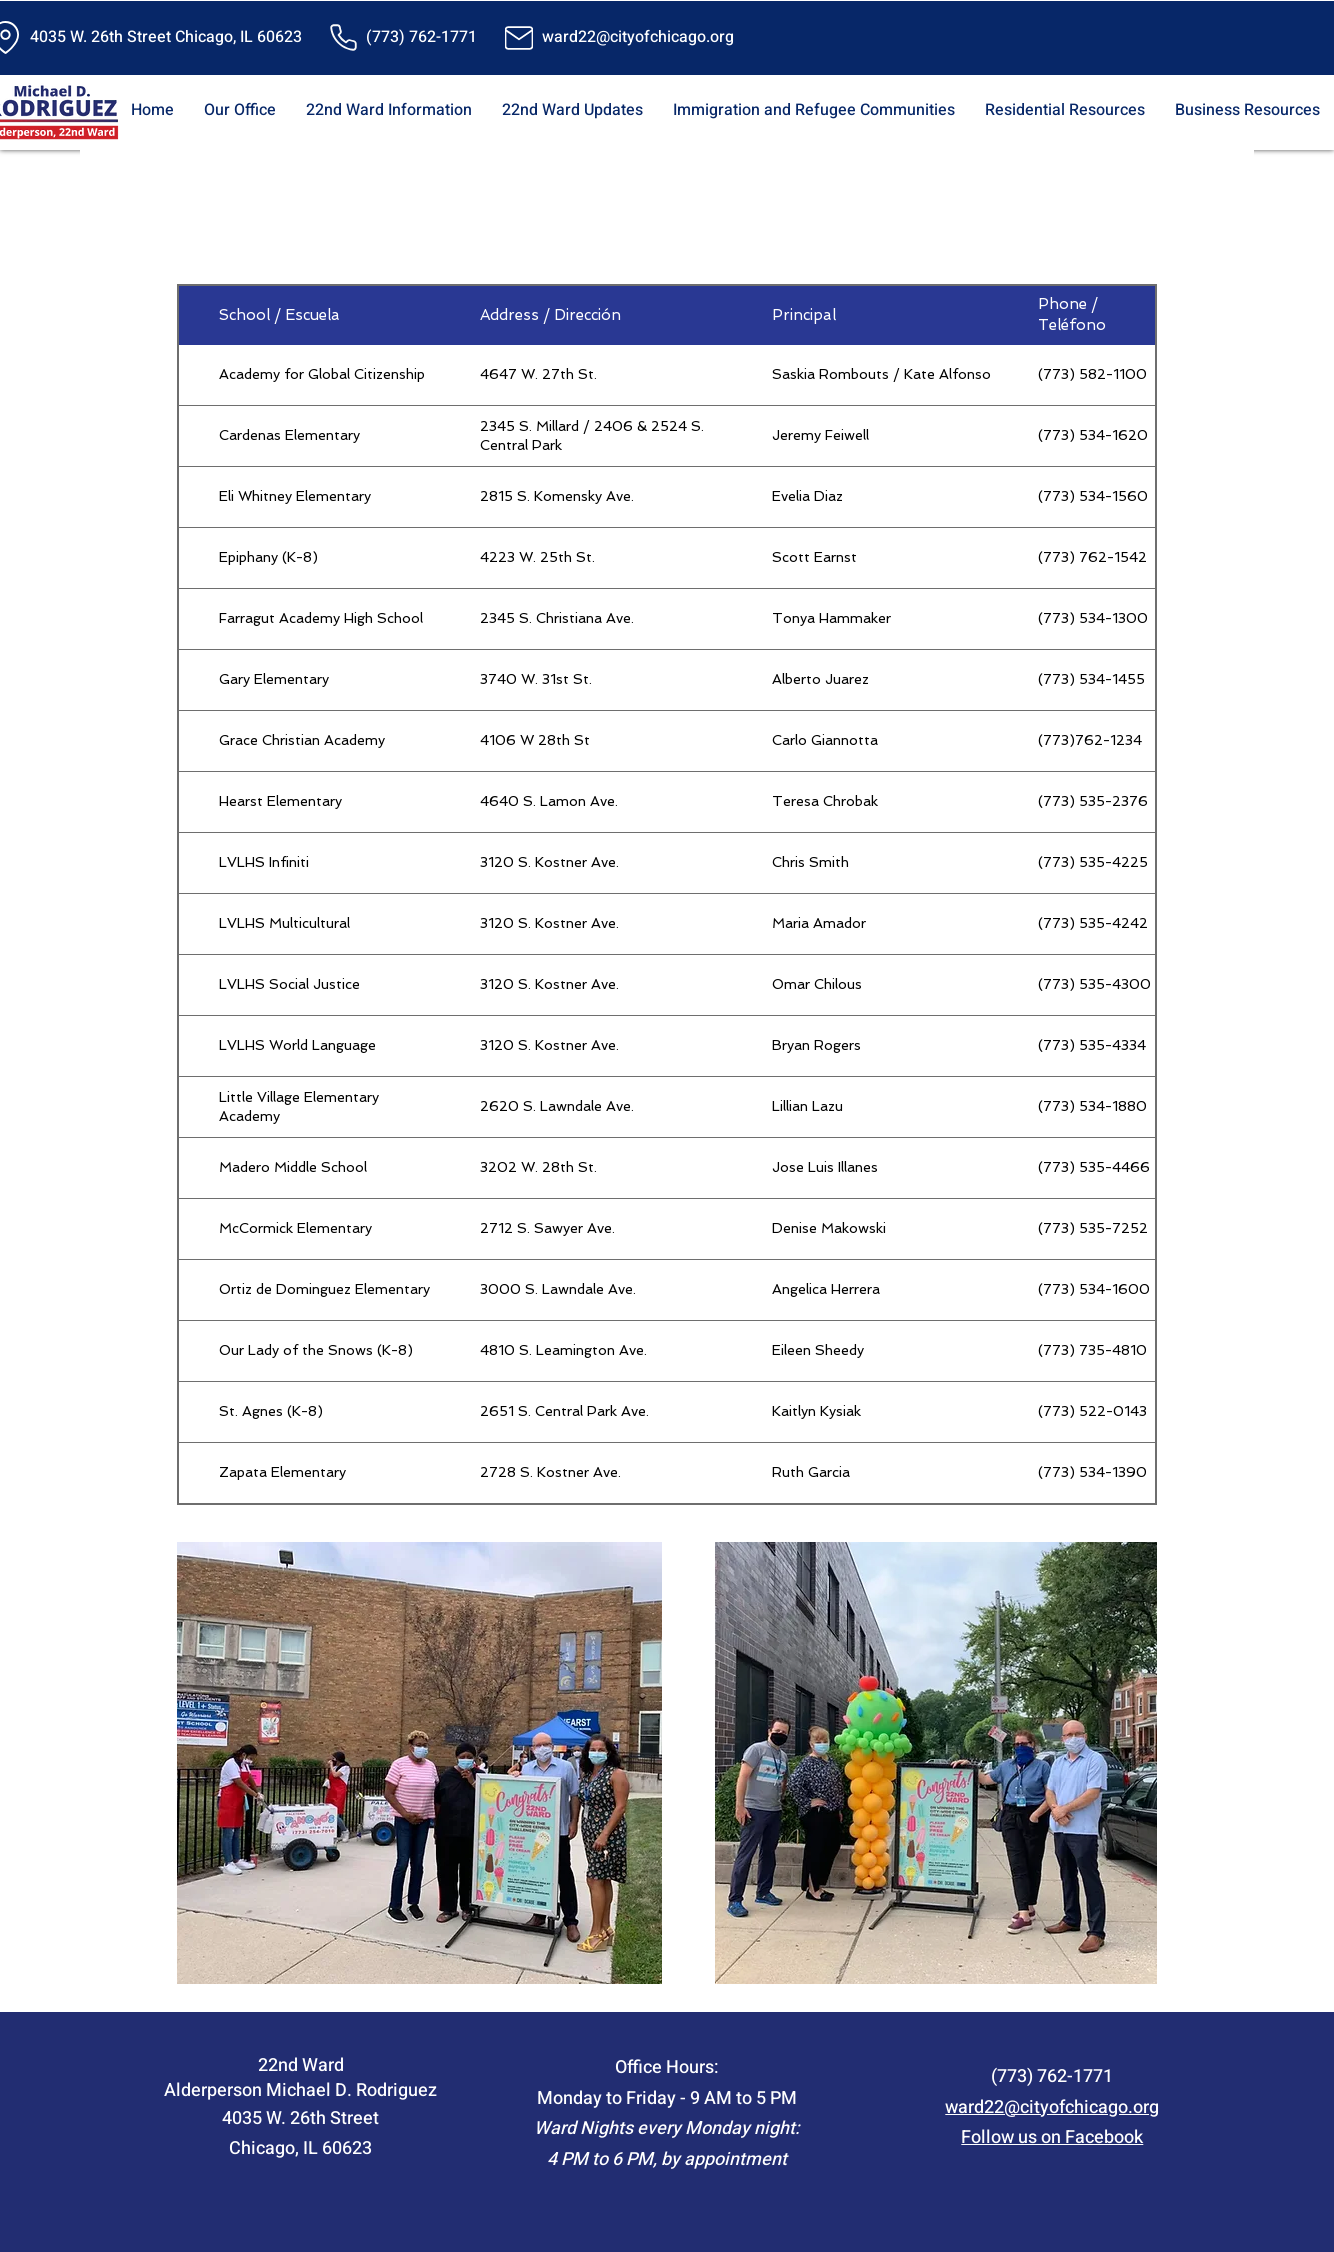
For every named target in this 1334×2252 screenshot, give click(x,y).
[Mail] (519, 37)
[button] (240, 110)
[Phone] (343, 37)
